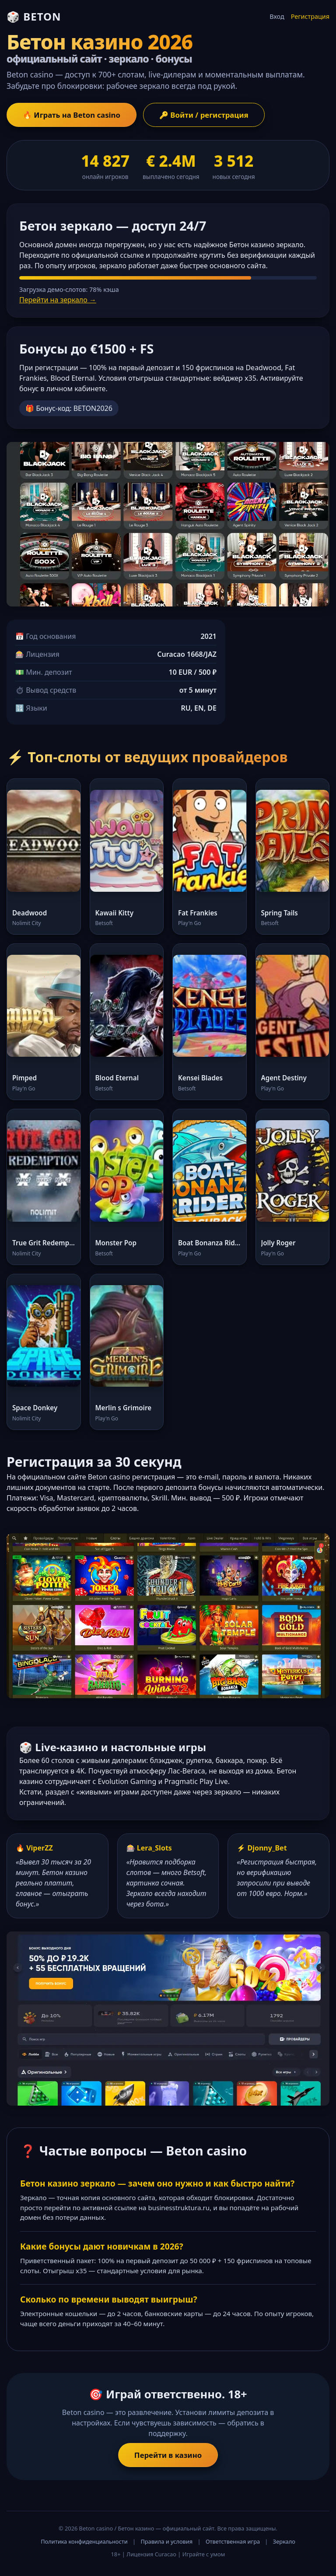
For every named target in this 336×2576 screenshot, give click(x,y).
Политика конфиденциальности (84, 2541)
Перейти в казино (168, 2455)
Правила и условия (166, 2541)
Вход (277, 16)
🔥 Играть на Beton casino (71, 115)
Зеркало (284, 2541)
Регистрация (310, 16)
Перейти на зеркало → (57, 300)
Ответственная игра (233, 2541)
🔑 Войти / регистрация (203, 115)
